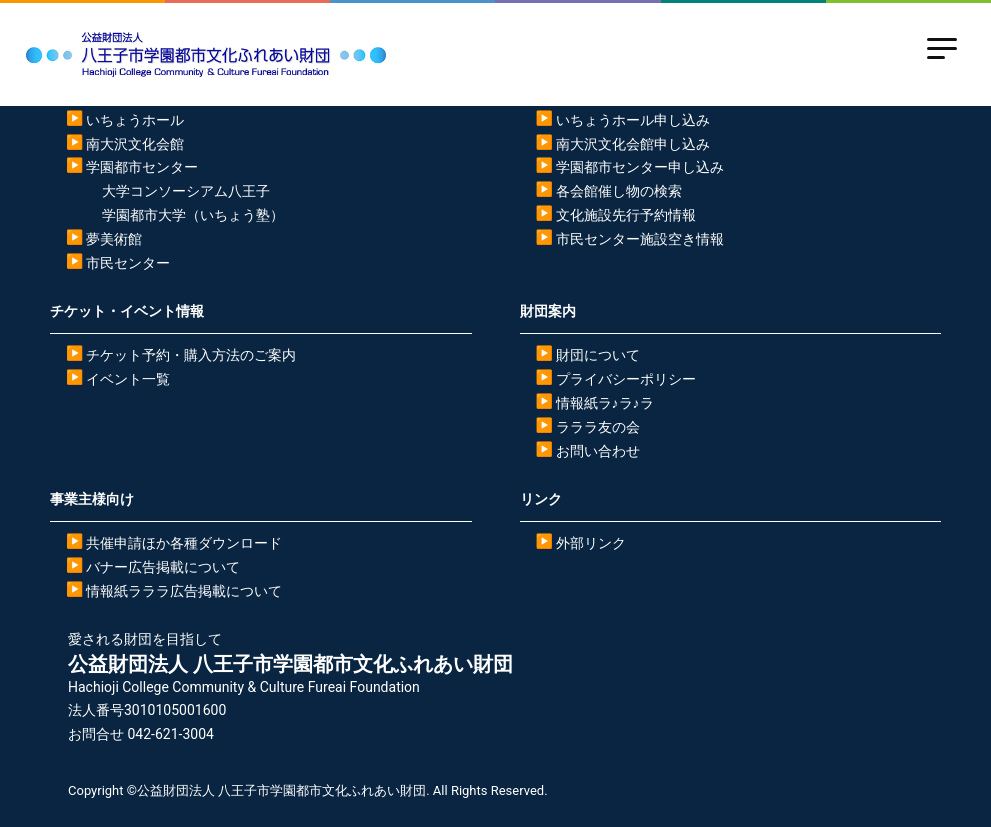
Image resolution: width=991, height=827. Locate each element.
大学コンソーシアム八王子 (186, 191)
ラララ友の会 (598, 427)
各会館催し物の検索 (619, 191)
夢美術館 (114, 239)
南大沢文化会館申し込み (633, 144)
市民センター (128, 263)
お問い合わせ (598, 451)
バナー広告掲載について (163, 567)
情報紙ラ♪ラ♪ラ (605, 403)
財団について (598, 355)
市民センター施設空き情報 (640, 239)
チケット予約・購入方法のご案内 (191, 355)
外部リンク (591, 543)
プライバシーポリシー (626, 379)
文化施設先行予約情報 (626, 215)
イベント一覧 (128, 379)
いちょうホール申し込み (633, 120)
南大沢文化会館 (135, 144)
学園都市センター (142, 167)
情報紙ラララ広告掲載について (184, 591)
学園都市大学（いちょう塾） (193, 215)
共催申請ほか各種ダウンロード (184, 543)
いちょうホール (135, 120)
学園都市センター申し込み (640, 167)
